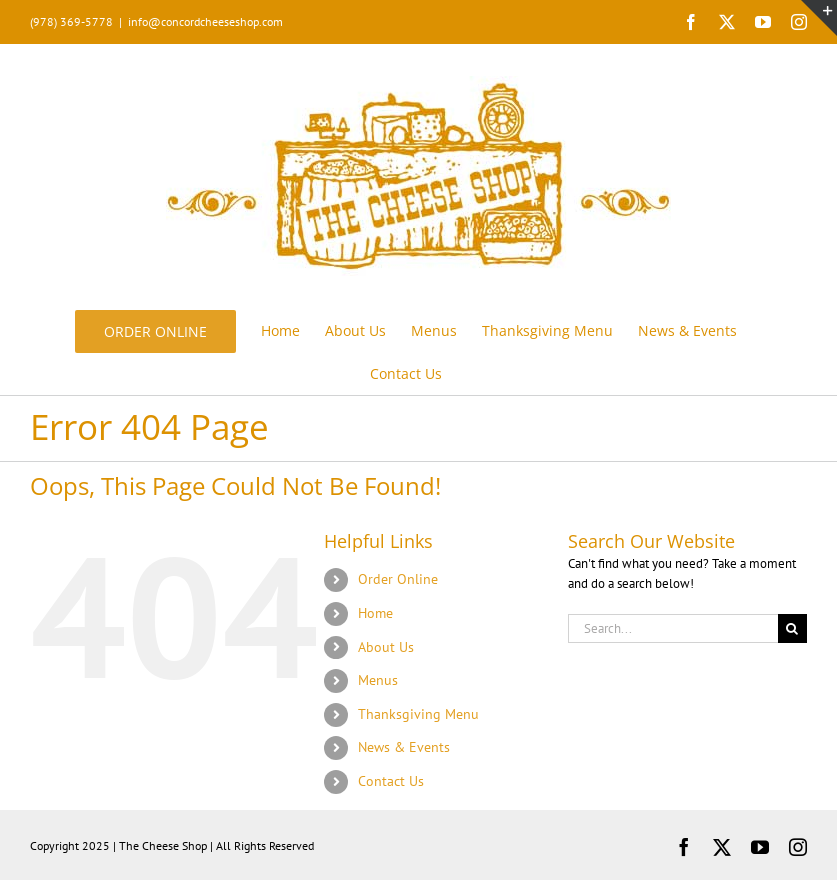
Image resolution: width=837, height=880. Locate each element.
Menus (378, 680)
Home (375, 613)
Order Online (398, 579)
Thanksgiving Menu (418, 714)
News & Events (404, 747)
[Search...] (673, 628)
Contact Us (391, 781)
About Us (386, 647)
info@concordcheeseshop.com (205, 21)
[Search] (792, 628)
